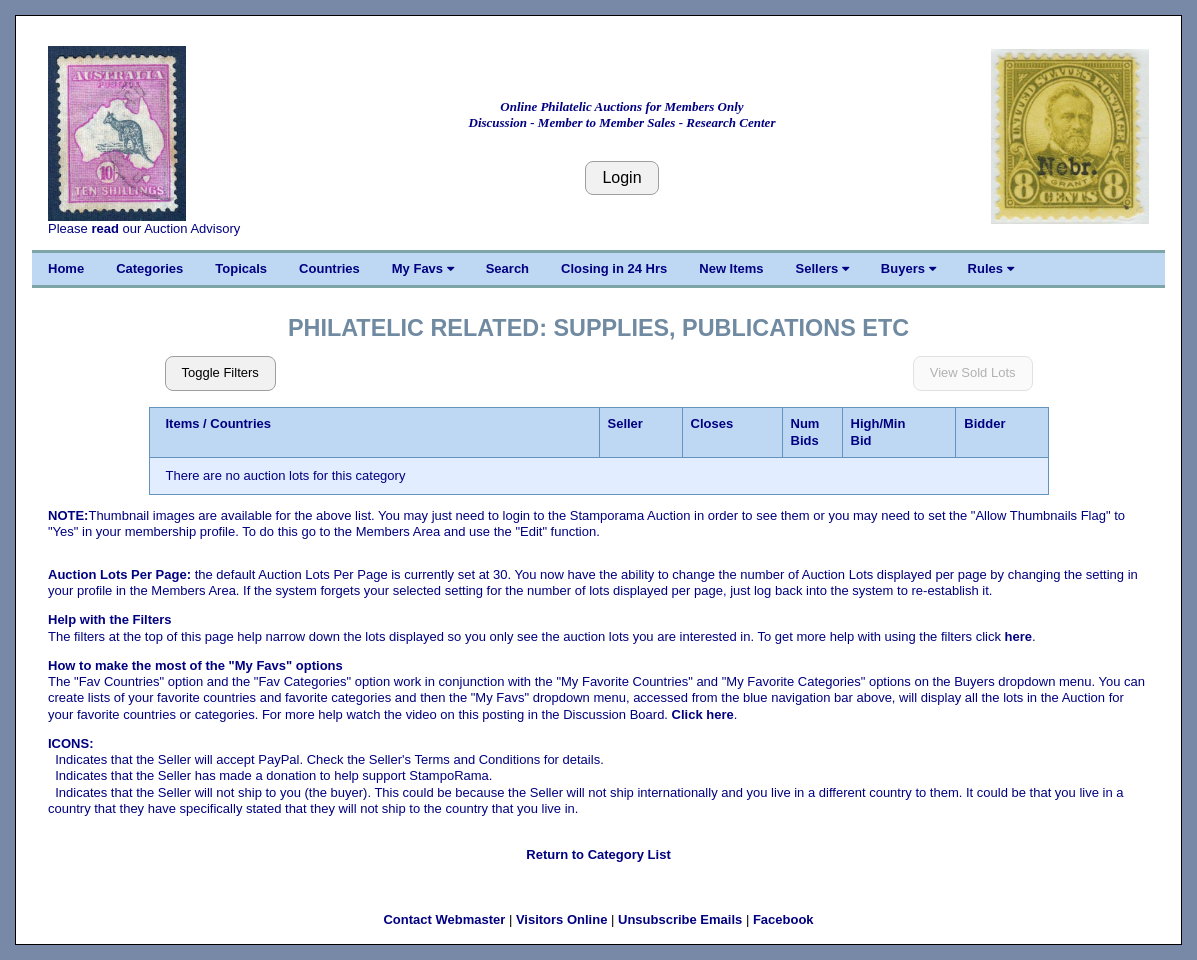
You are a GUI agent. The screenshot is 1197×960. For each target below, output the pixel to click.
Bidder (984, 423)
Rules (991, 268)
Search (507, 268)
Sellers (822, 268)
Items (183, 423)
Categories (149, 268)
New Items (731, 268)
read (104, 228)
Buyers (908, 268)
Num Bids (805, 431)
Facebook (783, 919)
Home (66, 268)
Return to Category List (598, 854)
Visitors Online (562, 919)
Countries (329, 268)
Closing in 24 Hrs (614, 268)
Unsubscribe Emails (680, 919)
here (1018, 636)
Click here (703, 714)
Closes (712, 423)
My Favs (423, 268)
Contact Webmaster (444, 919)
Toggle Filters (220, 372)
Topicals (241, 268)
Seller (625, 423)
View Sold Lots (973, 372)
